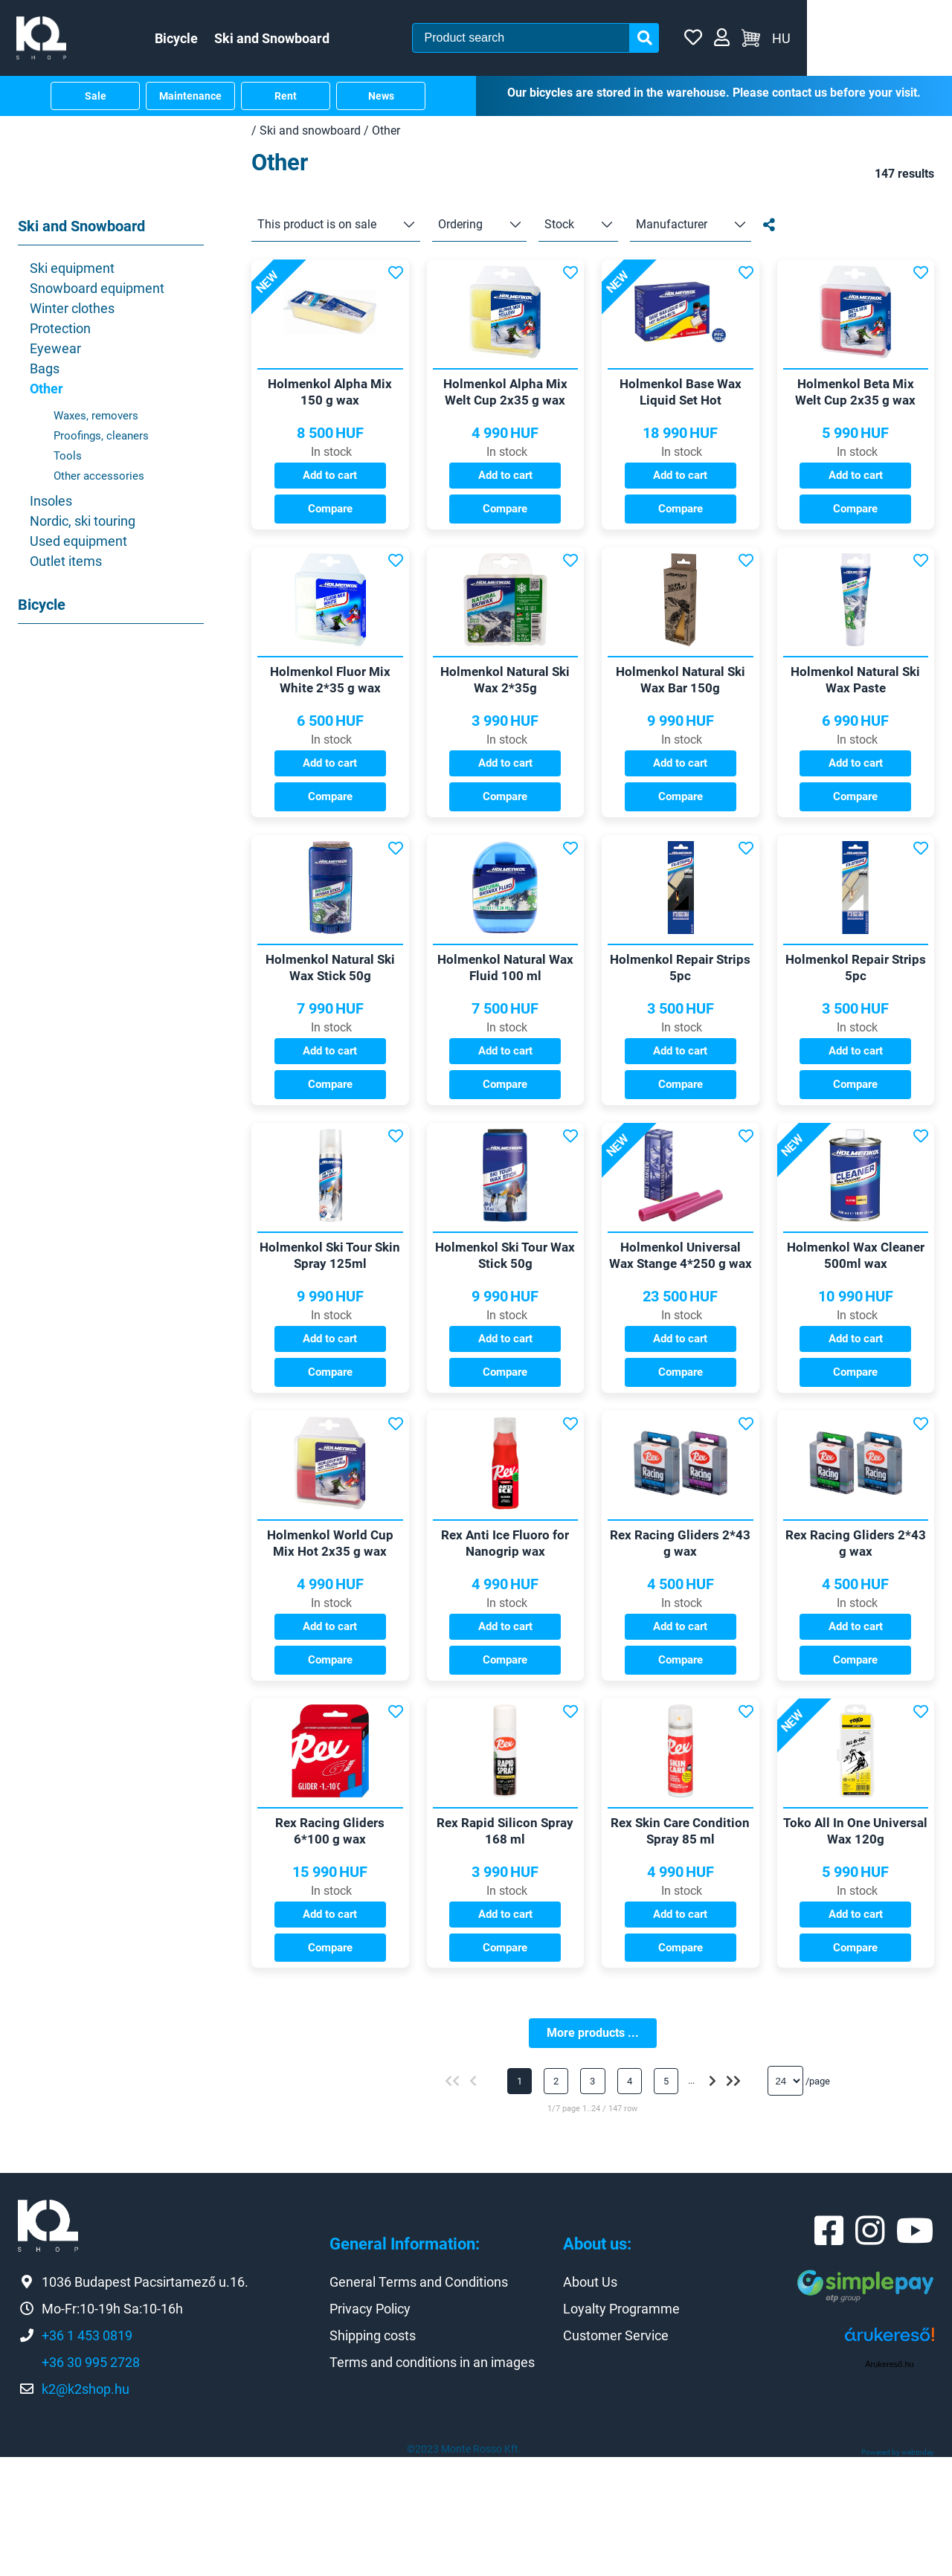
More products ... (593, 2152)
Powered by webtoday (897, 2571)
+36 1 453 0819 (87, 2454)
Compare (330, 523)
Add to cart (329, 490)
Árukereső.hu (889, 2483)
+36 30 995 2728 (91, 2481)
